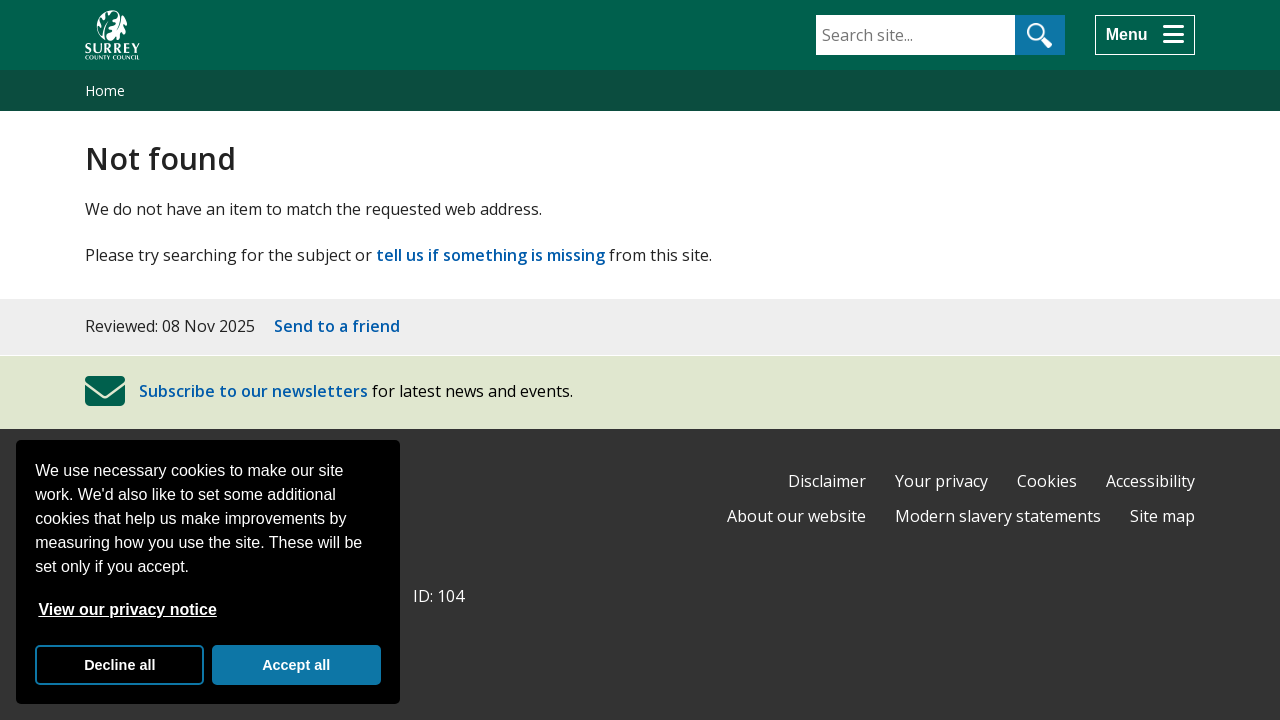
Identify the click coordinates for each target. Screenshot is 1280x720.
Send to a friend (337, 326)
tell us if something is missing (490, 255)
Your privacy (941, 481)
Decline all (119, 665)
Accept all (296, 665)
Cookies (1047, 481)
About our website (796, 516)
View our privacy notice (127, 609)
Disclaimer (827, 481)
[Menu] (1145, 35)
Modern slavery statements (998, 516)
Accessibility (1150, 481)
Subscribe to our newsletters (253, 391)
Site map (1162, 516)
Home (105, 90)
